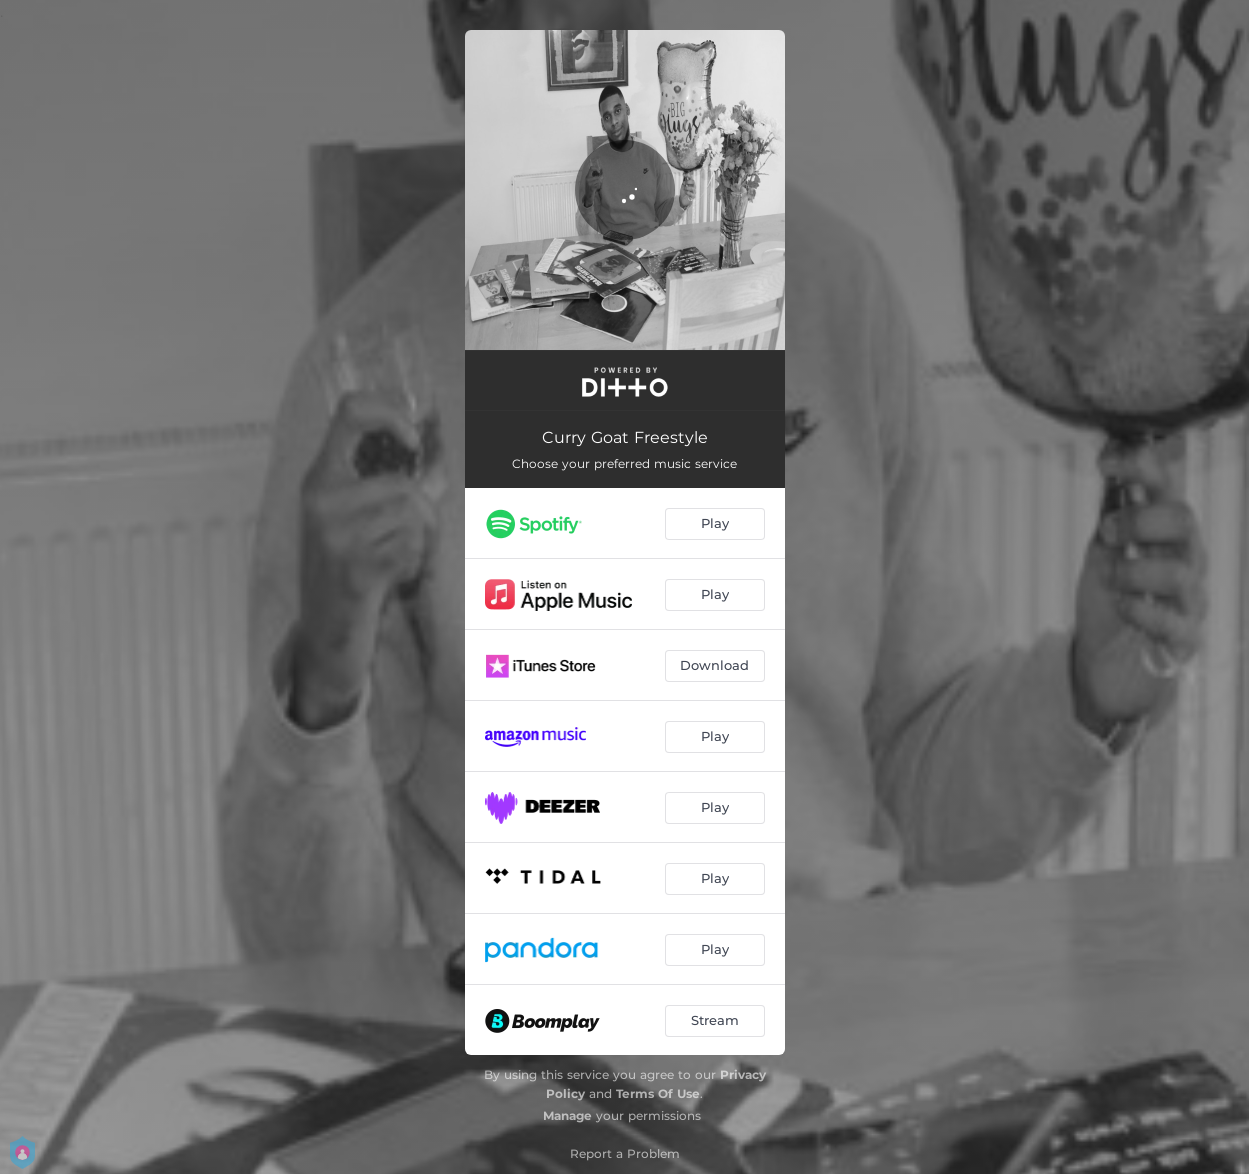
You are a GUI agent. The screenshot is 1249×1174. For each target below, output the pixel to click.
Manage (567, 1115)
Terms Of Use (658, 1093)
